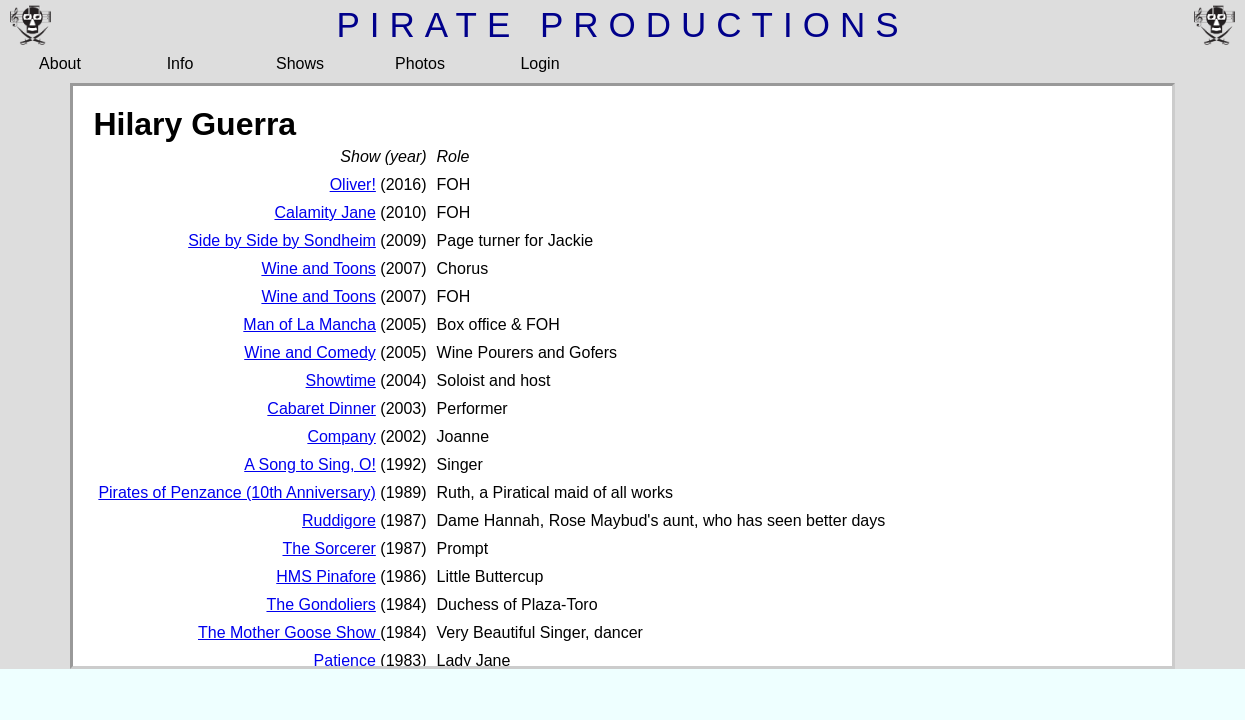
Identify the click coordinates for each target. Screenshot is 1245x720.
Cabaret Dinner (321, 408)
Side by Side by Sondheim (282, 240)
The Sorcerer (328, 548)
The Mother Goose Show (289, 632)
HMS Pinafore (326, 576)
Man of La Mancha (309, 324)
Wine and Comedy (310, 352)
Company (341, 436)
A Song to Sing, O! (310, 464)
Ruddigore (339, 520)
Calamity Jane (324, 212)
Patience (345, 660)
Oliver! (353, 184)
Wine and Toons (318, 268)
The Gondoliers (320, 604)
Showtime (341, 380)
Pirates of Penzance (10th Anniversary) (236, 492)
